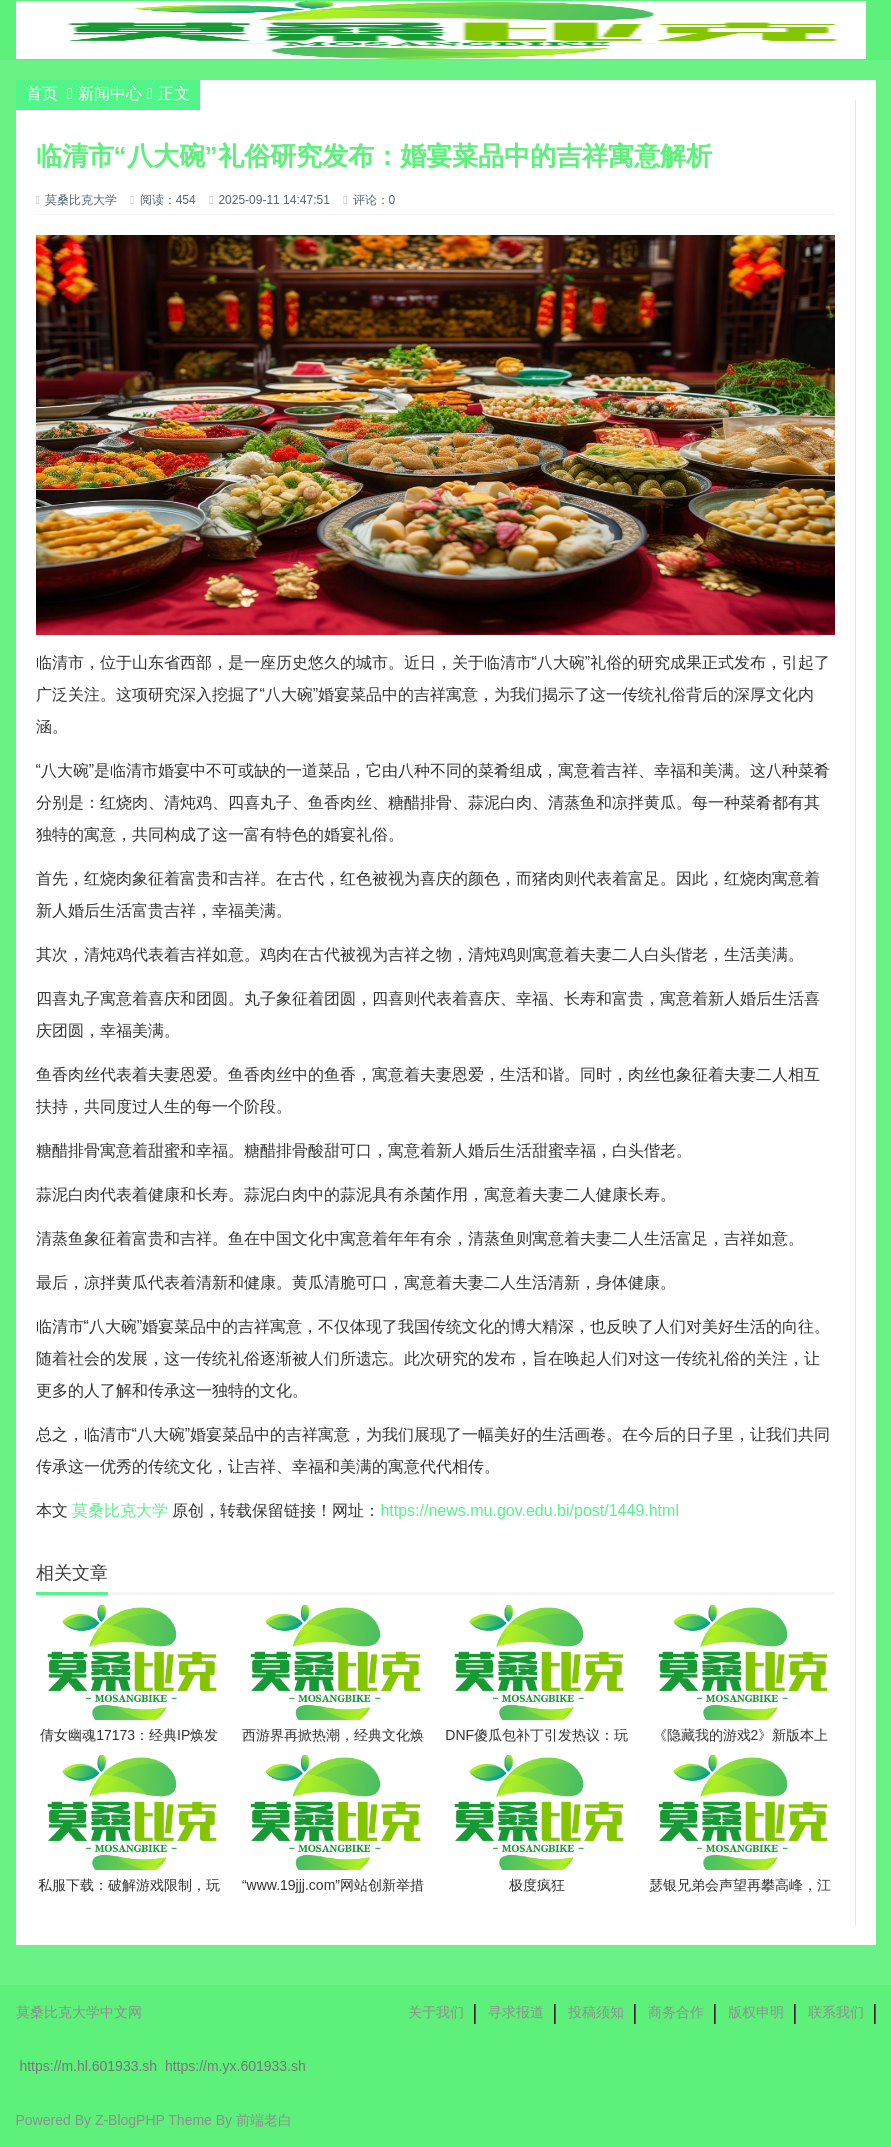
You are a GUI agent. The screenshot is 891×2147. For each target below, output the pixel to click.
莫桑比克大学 (120, 1510)
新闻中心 (110, 93)
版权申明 (756, 2012)
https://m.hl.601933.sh (88, 2066)
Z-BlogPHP (130, 2120)
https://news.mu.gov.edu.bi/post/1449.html (529, 1510)
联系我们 (836, 2012)
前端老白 (264, 2120)
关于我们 (436, 2012)
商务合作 (676, 2012)
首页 (42, 93)
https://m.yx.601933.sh (235, 2066)
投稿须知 (596, 2012)
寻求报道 (516, 2012)
